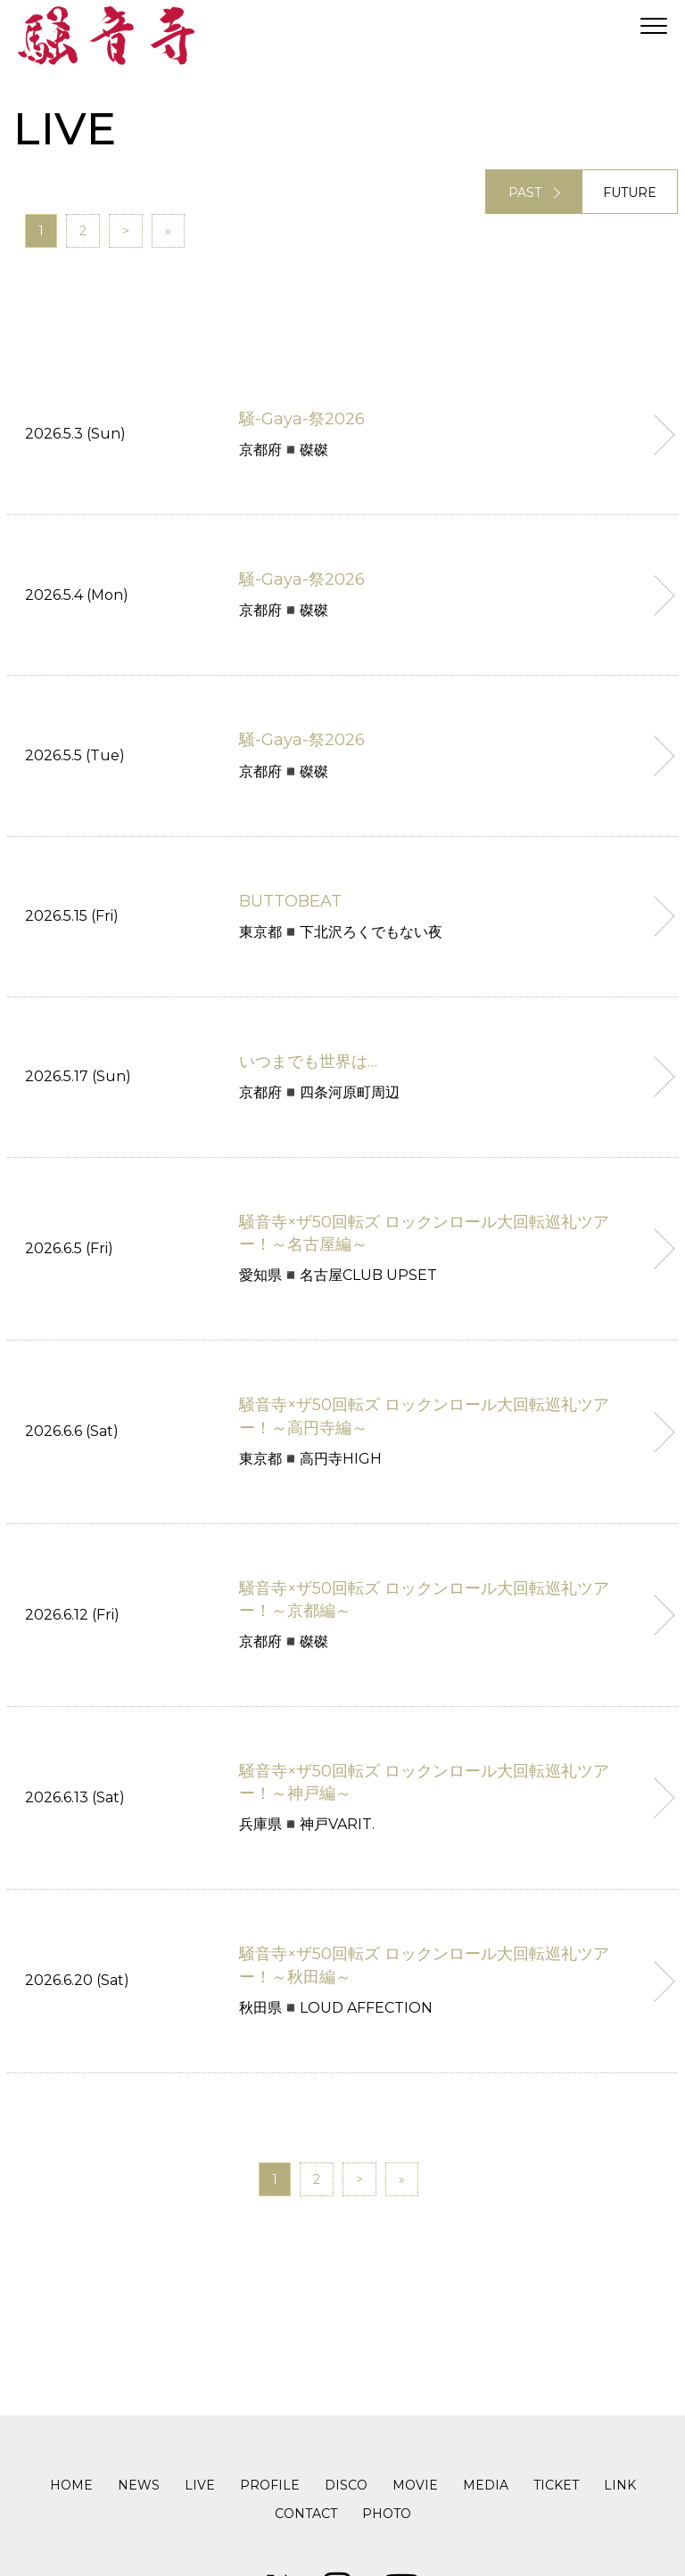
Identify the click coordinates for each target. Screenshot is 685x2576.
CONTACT (306, 2514)
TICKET (556, 2485)
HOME (71, 2485)
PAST (524, 193)
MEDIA (485, 2485)
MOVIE (415, 2485)
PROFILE (270, 2485)
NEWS (139, 2485)
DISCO (346, 2485)
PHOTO (386, 2514)
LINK (620, 2485)
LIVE (200, 2485)
